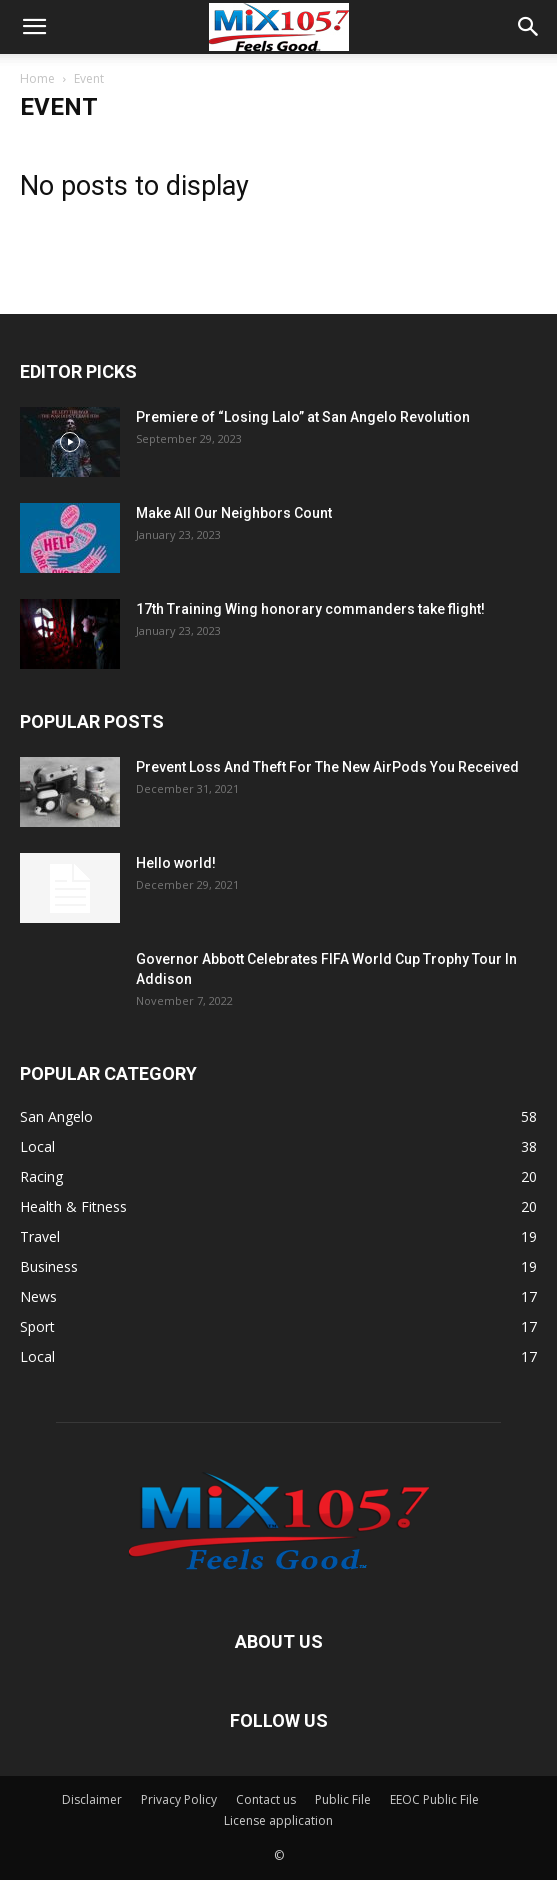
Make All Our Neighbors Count (234, 513)
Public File (343, 1799)
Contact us (266, 1799)
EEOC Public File (434, 1799)
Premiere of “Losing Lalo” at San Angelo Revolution (303, 417)
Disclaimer (92, 1799)
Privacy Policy (179, 1799)
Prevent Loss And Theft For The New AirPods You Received (327, 767)
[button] (34, 27)
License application (278, 1820)
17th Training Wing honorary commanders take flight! (310, 609)
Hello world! (176, 863)
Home (37, 78)
